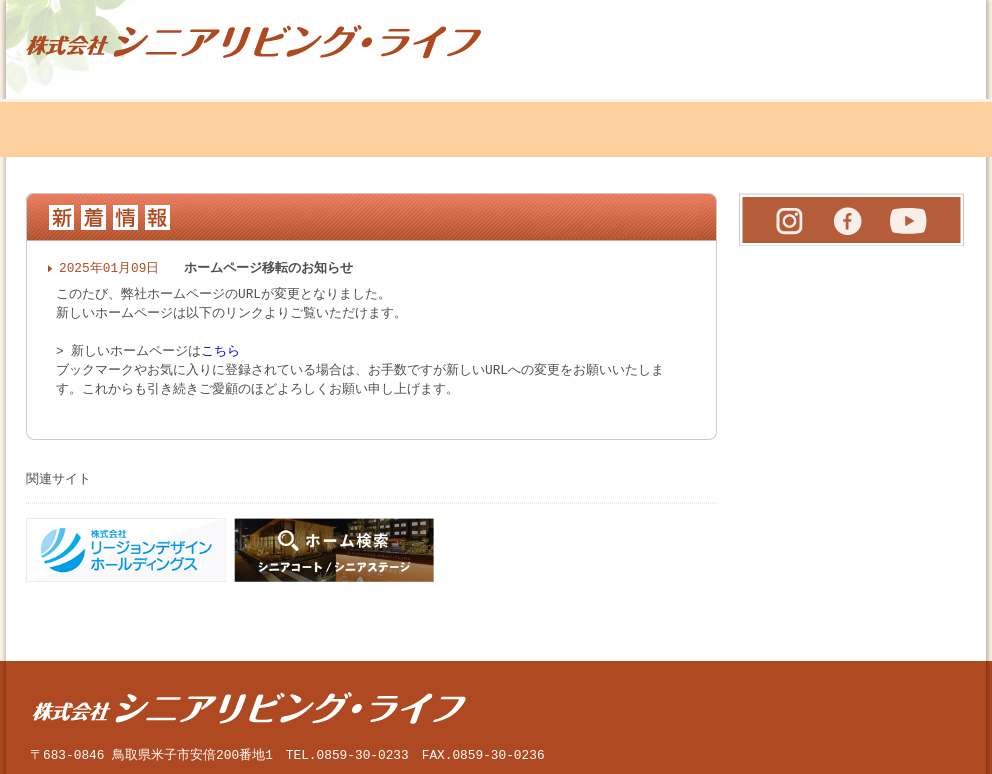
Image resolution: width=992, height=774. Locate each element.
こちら (220, 347)
